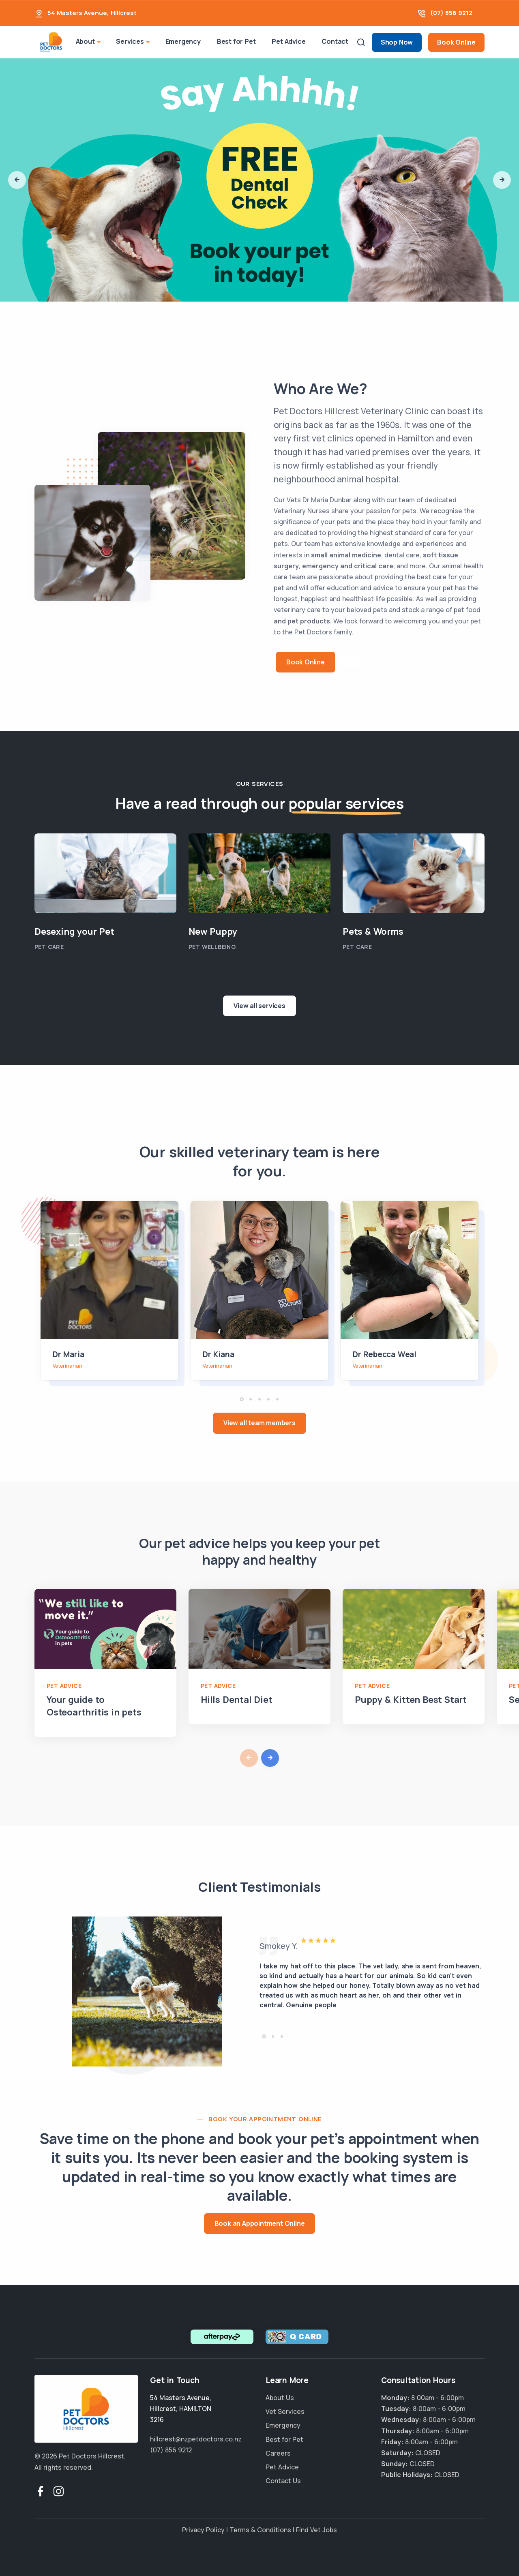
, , (180, 2408)
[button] (17, 180)
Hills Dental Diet (236, 1700)
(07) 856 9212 (451, 13)
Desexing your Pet (74, 931)
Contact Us (283, 2480)
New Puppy (213, 931)
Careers (278, 2453)
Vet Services (285, 2411)
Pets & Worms (373, 931)
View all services (259, 1005)
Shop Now (397, 42)
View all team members (259, 1422)
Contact (335, 41)
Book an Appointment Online (259, 2223)
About (85, 41)
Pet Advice (288, 41)
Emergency (183, 41)
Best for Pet (236, 41)
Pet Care (49, 947)
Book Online (456, 42)
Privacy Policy (203, 2529)
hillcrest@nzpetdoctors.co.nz (196, 2439)
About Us (280, 2397)
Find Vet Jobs (316, 2529)
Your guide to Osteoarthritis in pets (94, 1706)
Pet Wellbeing (212, 947)
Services (130, 41)
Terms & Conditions (260, 2529)
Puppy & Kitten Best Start (411, 1700)
